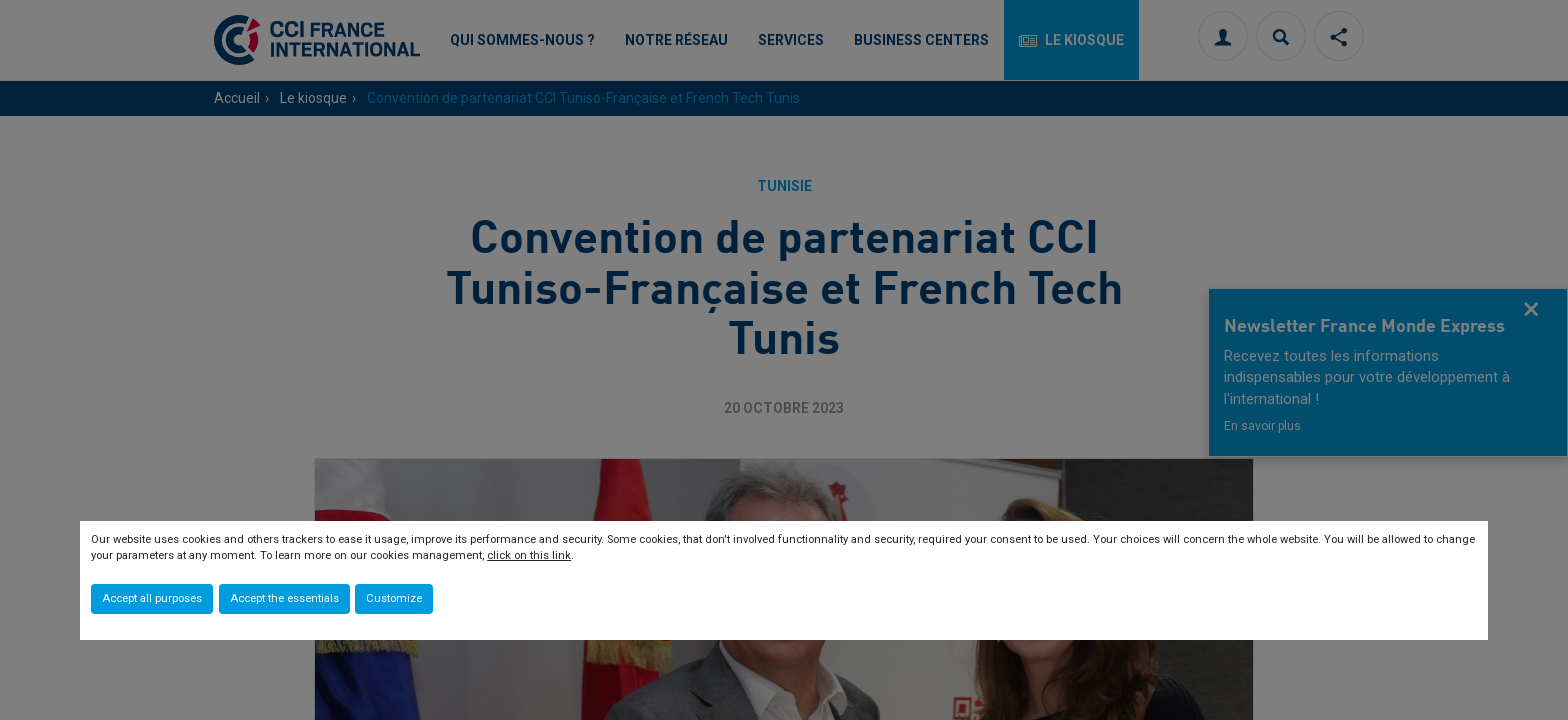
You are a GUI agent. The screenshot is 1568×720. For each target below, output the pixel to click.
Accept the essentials (284, 598)
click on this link (529, 555)
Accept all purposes (152, 598)
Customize (394, 598)
